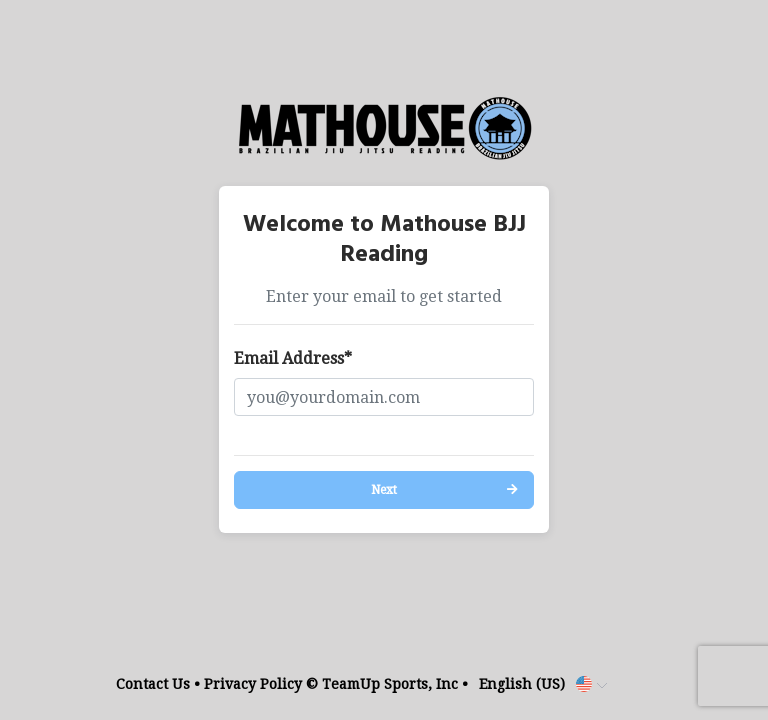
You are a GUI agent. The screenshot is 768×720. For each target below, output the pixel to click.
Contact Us (153, 684)
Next (384, 490)
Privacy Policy (253, 684)
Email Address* (293, 358)
